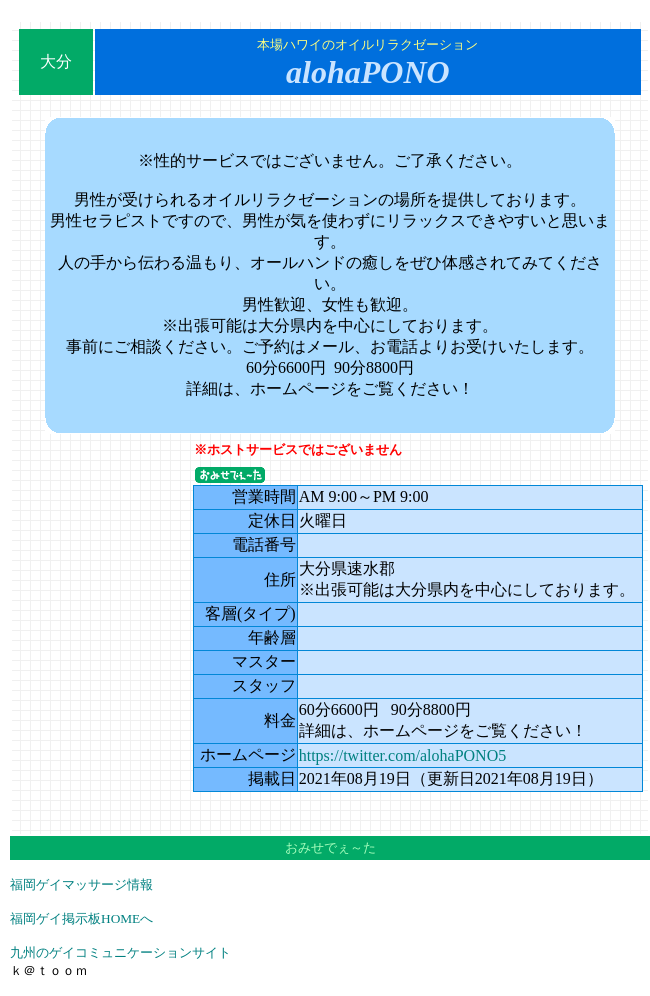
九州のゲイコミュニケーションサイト (120, 952)
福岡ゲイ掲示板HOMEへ (81, 918)
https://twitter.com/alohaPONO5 (403, 755)
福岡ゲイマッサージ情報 (81, 884)
